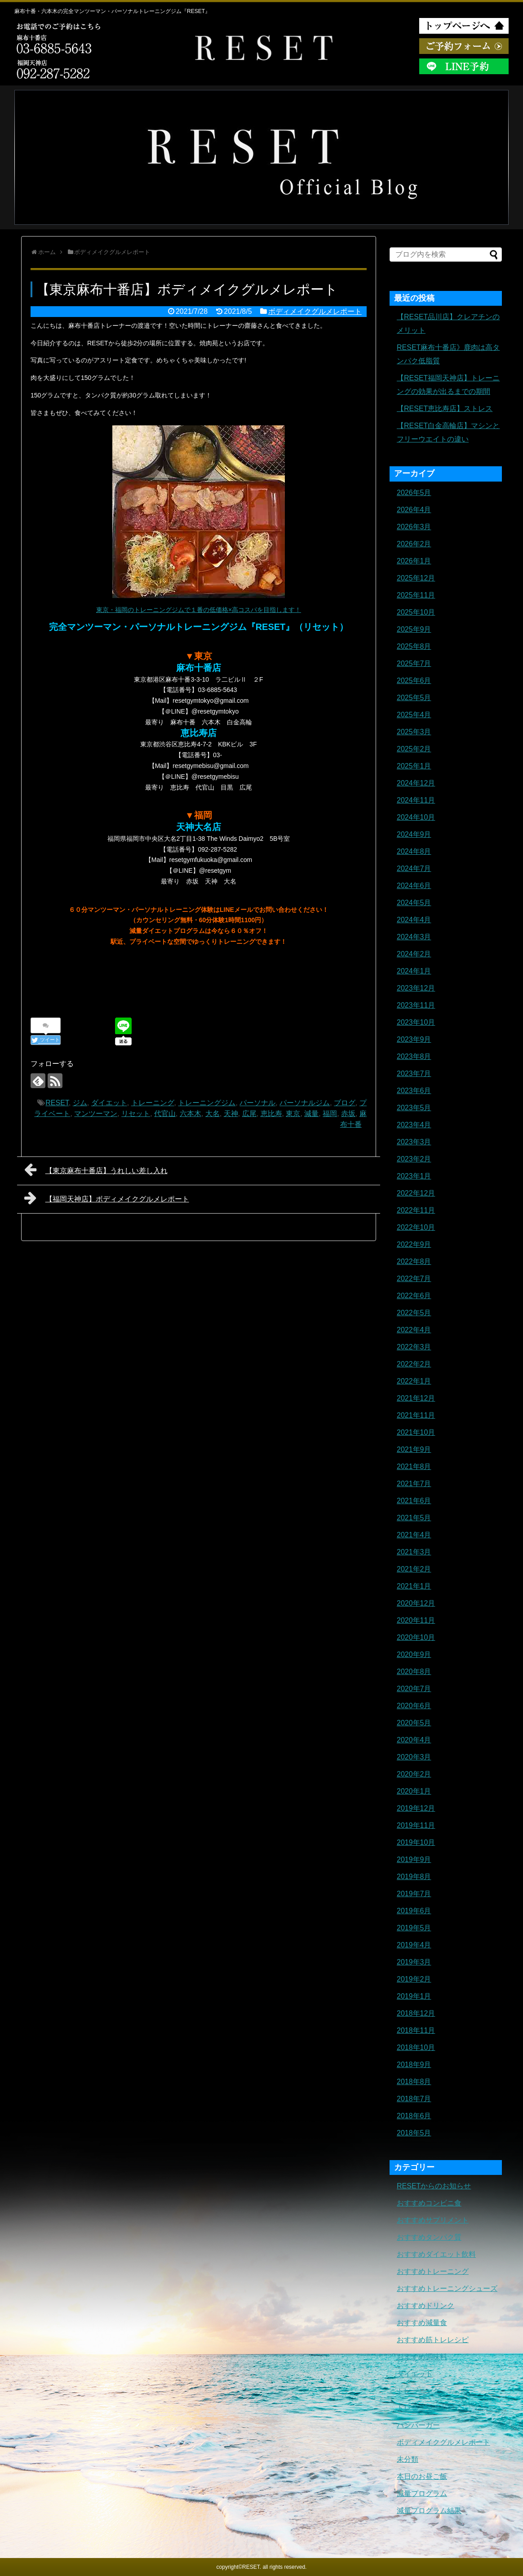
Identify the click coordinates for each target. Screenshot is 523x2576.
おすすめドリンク (425, 2305)
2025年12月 (416, 578)
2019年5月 (414, 1928)
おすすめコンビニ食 (429, 2203)
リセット (135, 1113)
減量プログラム (422, 2493)
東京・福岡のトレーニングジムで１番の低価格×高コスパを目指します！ (198, 609)
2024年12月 (416, 783)
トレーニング (152, 1103)
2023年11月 (416, 1005)
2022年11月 (416, 1210)
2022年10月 (416, 1227)
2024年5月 (414, 902)
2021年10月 (416, 1432)
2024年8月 (414, 851)
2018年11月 (416, 2030)
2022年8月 (414, 1261)
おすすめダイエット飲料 (436, 2254)
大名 (212, 1113)
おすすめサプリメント (433, 2220)
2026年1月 (414, 561)
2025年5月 (414, 697)
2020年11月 (416, 1620)
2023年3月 (414, 1142)
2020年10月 (416, 1637)
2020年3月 (414, 1757)
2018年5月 (414, 2133)
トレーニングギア (425, 2408)
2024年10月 (416, 817)
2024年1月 (414, 971)
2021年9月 (414, 1449)
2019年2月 (414, 1979)
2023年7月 (414, 1073)
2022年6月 (414, 1295)
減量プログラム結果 (429, 2510)
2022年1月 (414, 1381)
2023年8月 (414, 1056)
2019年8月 (414, 1876)
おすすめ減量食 (422, 2322)
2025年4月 (414, 715)
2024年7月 (414, 868)
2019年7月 (414, 1893)
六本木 (190, 1113)
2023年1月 (414, 1176)
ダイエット (109, 1103)
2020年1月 (414, 1791)
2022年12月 (416, 1193)
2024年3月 (414, 937)
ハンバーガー (418, 2425)
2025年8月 (414, 646)
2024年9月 (414, 834)
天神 (231, 1113)
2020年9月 (414, 1654)
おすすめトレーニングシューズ (447, 2288)
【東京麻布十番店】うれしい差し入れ (96, 1169)
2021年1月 (414, 1586)
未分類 (407, 2459)
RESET (57, 1103)
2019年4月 (414, 1945)
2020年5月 (414, 1723)
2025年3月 (414, 732)
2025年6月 (414, 680)
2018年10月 (416, 2047)
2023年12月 (416, 988)
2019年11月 (416, 1825)
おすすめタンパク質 (429, 2237)
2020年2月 (414, 1774)
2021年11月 (416, 1415)
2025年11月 (416, 595)
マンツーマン (95, 1113)
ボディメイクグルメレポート (315, 311)
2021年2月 (414, 1569)
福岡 (330, 1113)
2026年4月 (414, 509)
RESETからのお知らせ (434, 2186)
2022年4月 (414, 1330)
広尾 (249, 1113)
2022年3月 (414, 1347)
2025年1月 (414, 766)
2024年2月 (414, 954)
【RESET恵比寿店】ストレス (444, 408)
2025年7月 (414, 663)
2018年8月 (414, 2081)
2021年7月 (414, 1483)
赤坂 (348, 1113)
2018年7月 (414, 2099)
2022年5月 (414, 1313)
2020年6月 (414, 1706)
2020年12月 (416, 1603)
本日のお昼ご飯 (422, 2476)
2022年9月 (414, 1244)
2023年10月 (416, 1022)
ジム (80, 1103)
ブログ (344, 1103)
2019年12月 (416, 1808)
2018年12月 (416, 2013)
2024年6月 (414, 885)
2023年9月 (414, 1039)
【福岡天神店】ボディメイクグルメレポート (106, 1198)
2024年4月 (414, 920)
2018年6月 (414, 2116)
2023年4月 (414, 1125)
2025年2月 (414, 749)
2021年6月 (414, 1501)
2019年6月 (414, 1911)
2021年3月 (414, 1552)
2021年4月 (414, 1535)
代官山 (165, 1113)
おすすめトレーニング (433, 2271)
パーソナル (257, 1103)
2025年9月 (414, 629)
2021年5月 (414, 1518)
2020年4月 (414, 1740)
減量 (311, 1113)
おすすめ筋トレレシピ (433, 2340)
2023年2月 (414, 1159)
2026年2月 (414, 544)
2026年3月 (414, 527)
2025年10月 (416, 612)
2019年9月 (414, 1859)
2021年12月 (416, 1398)
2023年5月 (414, 1108)
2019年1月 (414, 1996)
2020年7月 (414, 1688)
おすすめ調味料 (422, 2357)
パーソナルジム (304, 1103)
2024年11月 (416, 800)
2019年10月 (416, 1842)
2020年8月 (414, 1671)
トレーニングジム (206, 1103)
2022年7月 (414, 1278)
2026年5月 (414, 492)
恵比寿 (271, 1113)
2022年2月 (414, 1364)
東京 (293, 1113)
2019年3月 (414, 1962)
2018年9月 (414, 2064)
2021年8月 (414, 1466)
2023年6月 (414, 1090)
